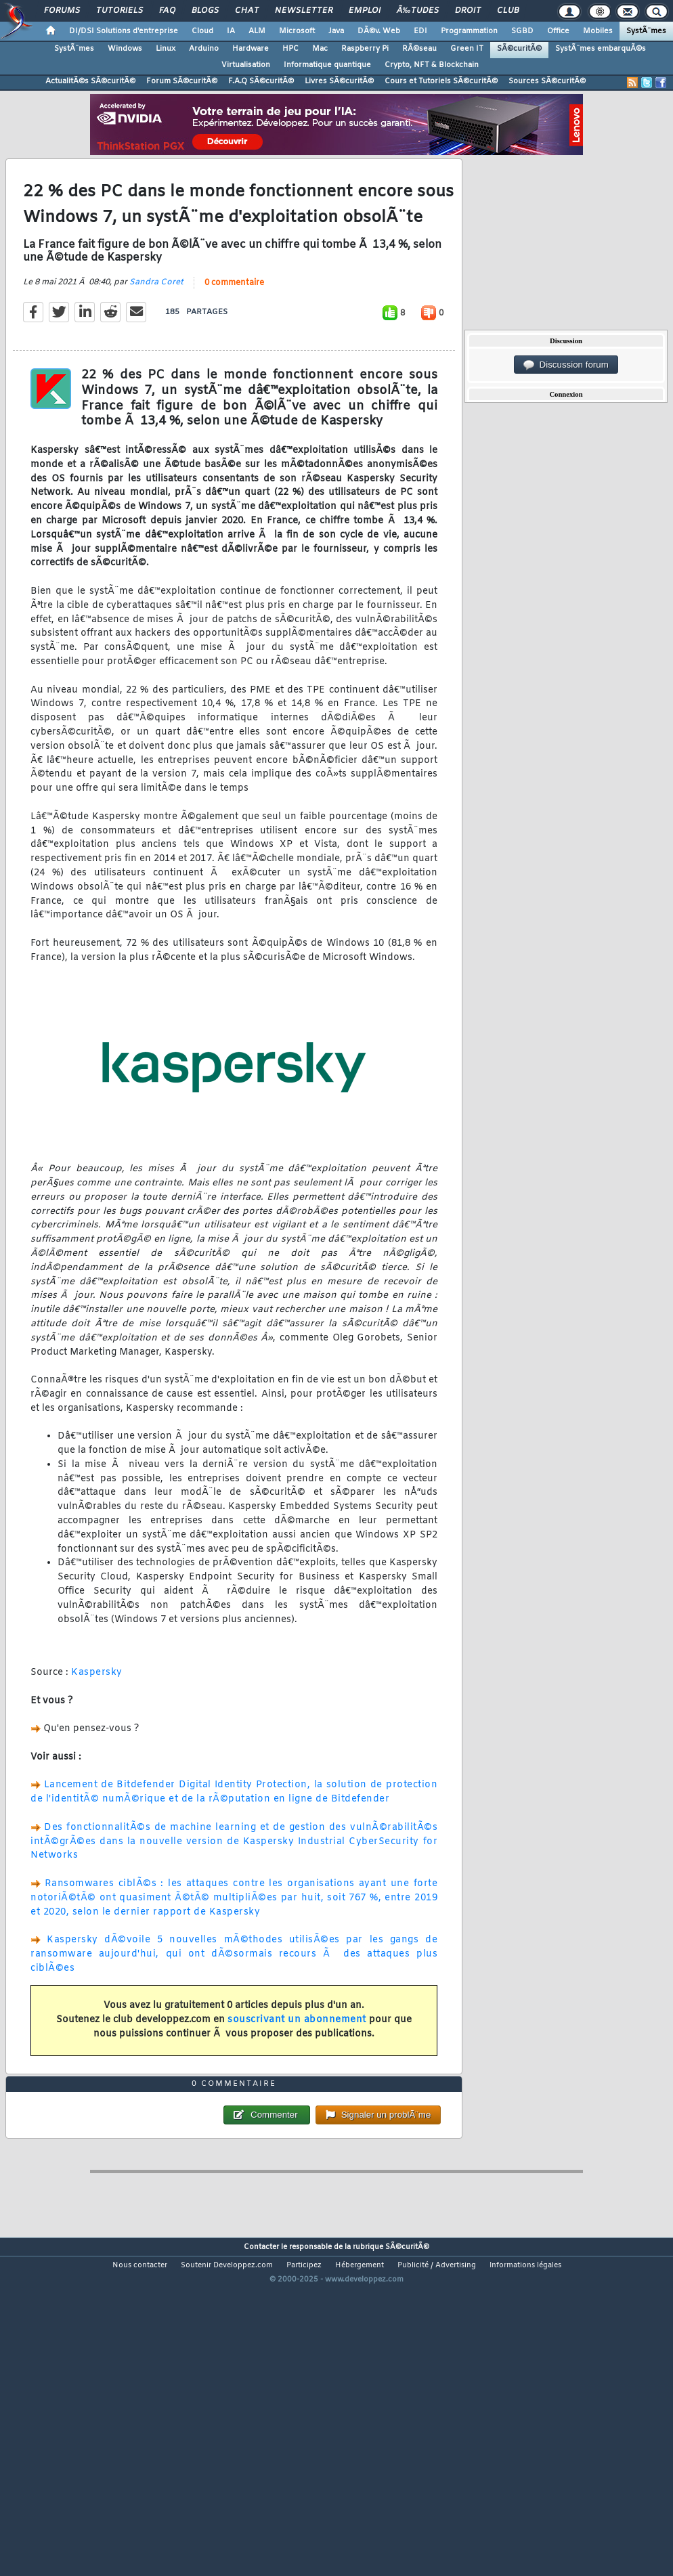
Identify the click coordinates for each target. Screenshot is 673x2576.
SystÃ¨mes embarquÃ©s (600, 48)
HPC (290, 48)
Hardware (250, 48)
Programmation (469, 31)
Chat (247, 10)
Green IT (466, 48)
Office (558, 31)
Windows (125, 48)
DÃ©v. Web (378, 31)
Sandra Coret (156, 327)
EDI (420, 31)
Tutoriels (119, 10)
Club (508, 10)
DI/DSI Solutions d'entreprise (123, 31)
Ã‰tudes (417, 10)
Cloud (202, 31)
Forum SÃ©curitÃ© (181, 81)
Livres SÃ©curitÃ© (339, 81)
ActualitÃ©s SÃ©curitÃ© (90, 81)
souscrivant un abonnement (296, 2064)
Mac (320, 48)
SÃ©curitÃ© (519, 48)
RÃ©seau (419, 48)
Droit (468, 10)
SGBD (522, 31)
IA (231, 31)
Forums (62, 10)
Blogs (205, 10)
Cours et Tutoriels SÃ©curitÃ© (441, 81)
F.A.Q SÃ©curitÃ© (261, 81)
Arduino (204, 48)
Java (336, 31)
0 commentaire (234, 327)
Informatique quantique (327, 65)
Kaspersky (97, 1717)
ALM (256, 31)
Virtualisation (245, 65)
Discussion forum (566, 364)
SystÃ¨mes (646, 31)
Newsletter (304, 10)
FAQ (167, 10)
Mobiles (598, 31)
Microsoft (297, 31)
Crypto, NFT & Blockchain (432, 65)
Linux (165, 48)
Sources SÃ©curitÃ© (547, 81)
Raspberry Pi (365, 48)
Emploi (364, 10)
